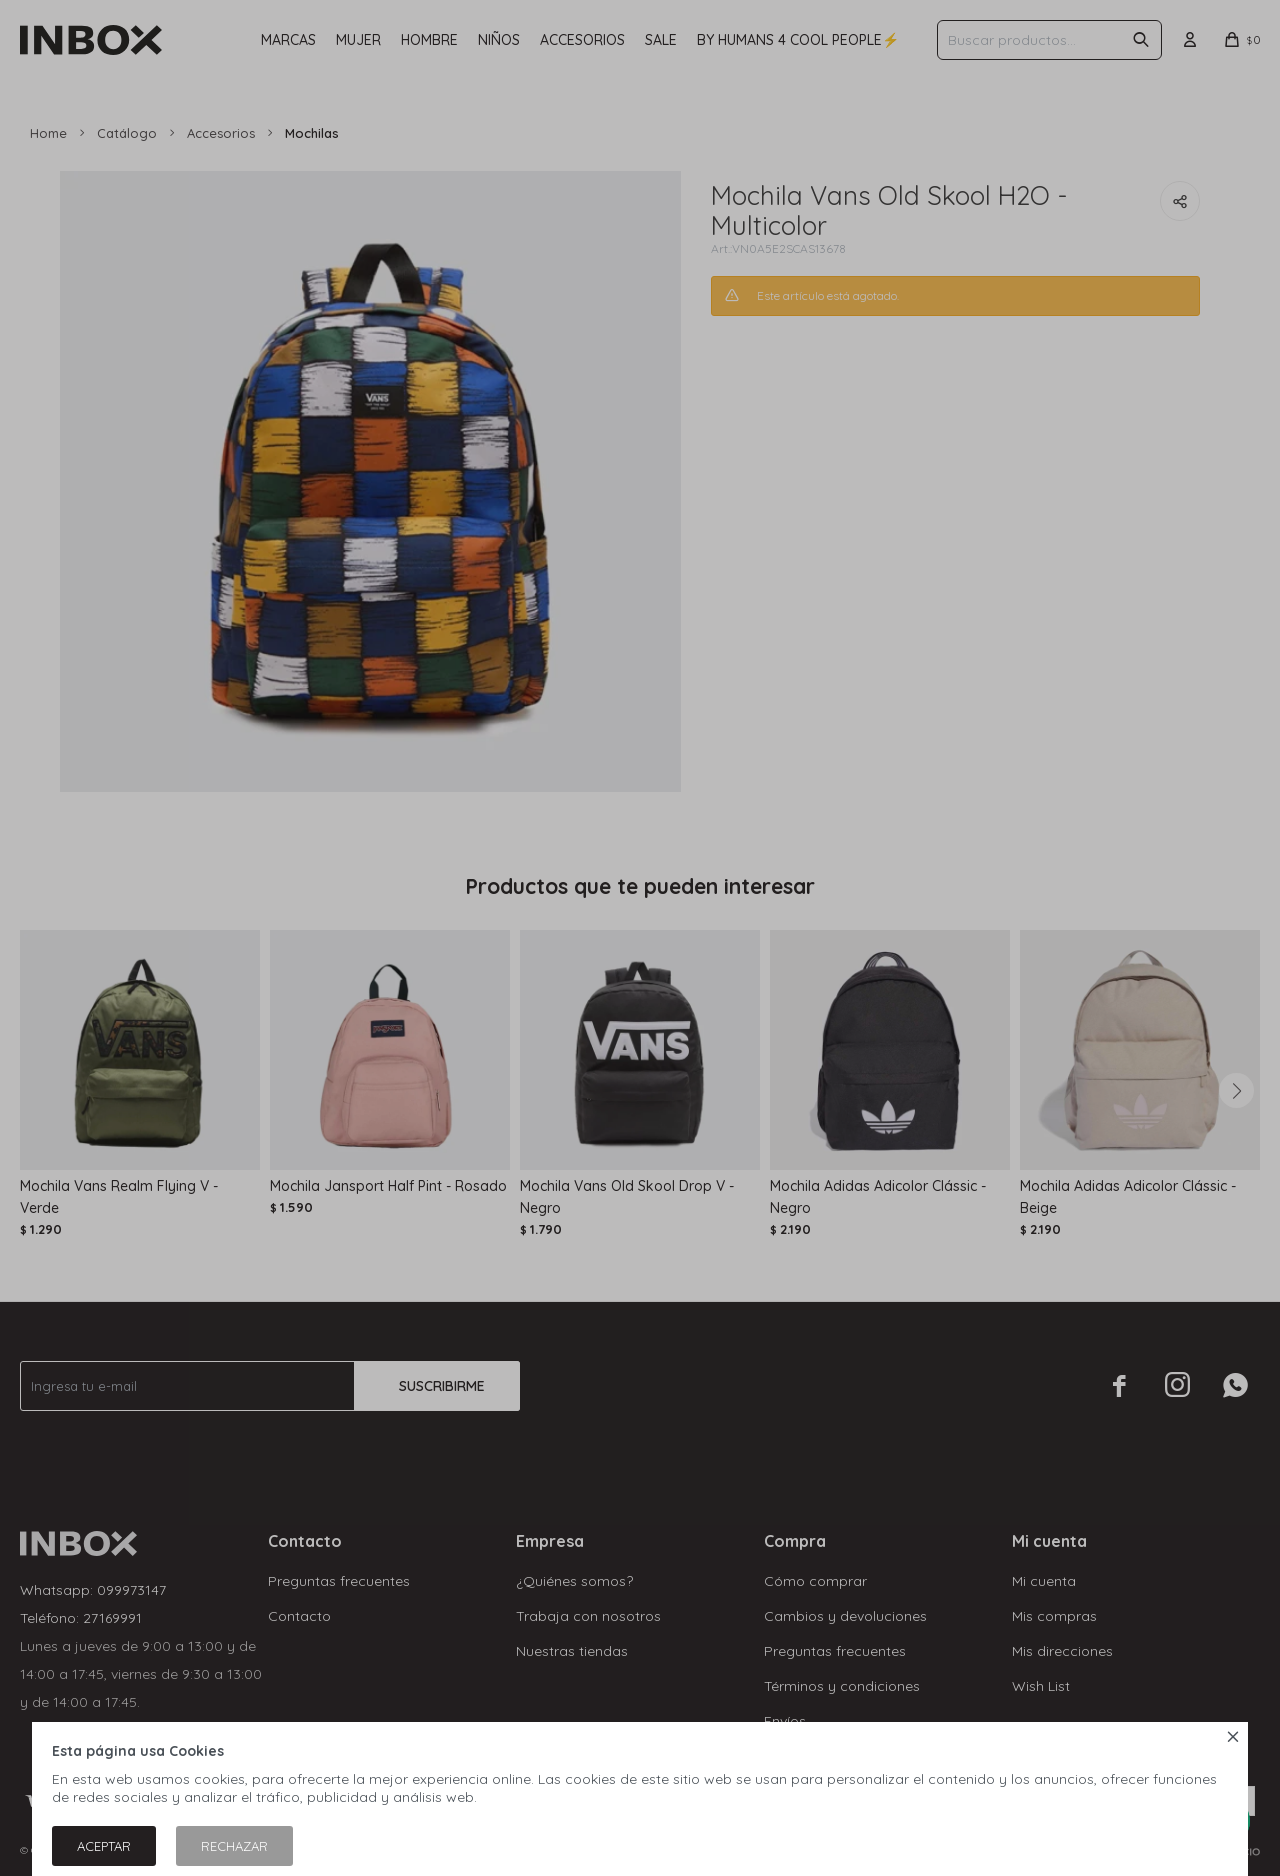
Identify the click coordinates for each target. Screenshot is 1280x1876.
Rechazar (234, 1846)
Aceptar (104, 1846)
